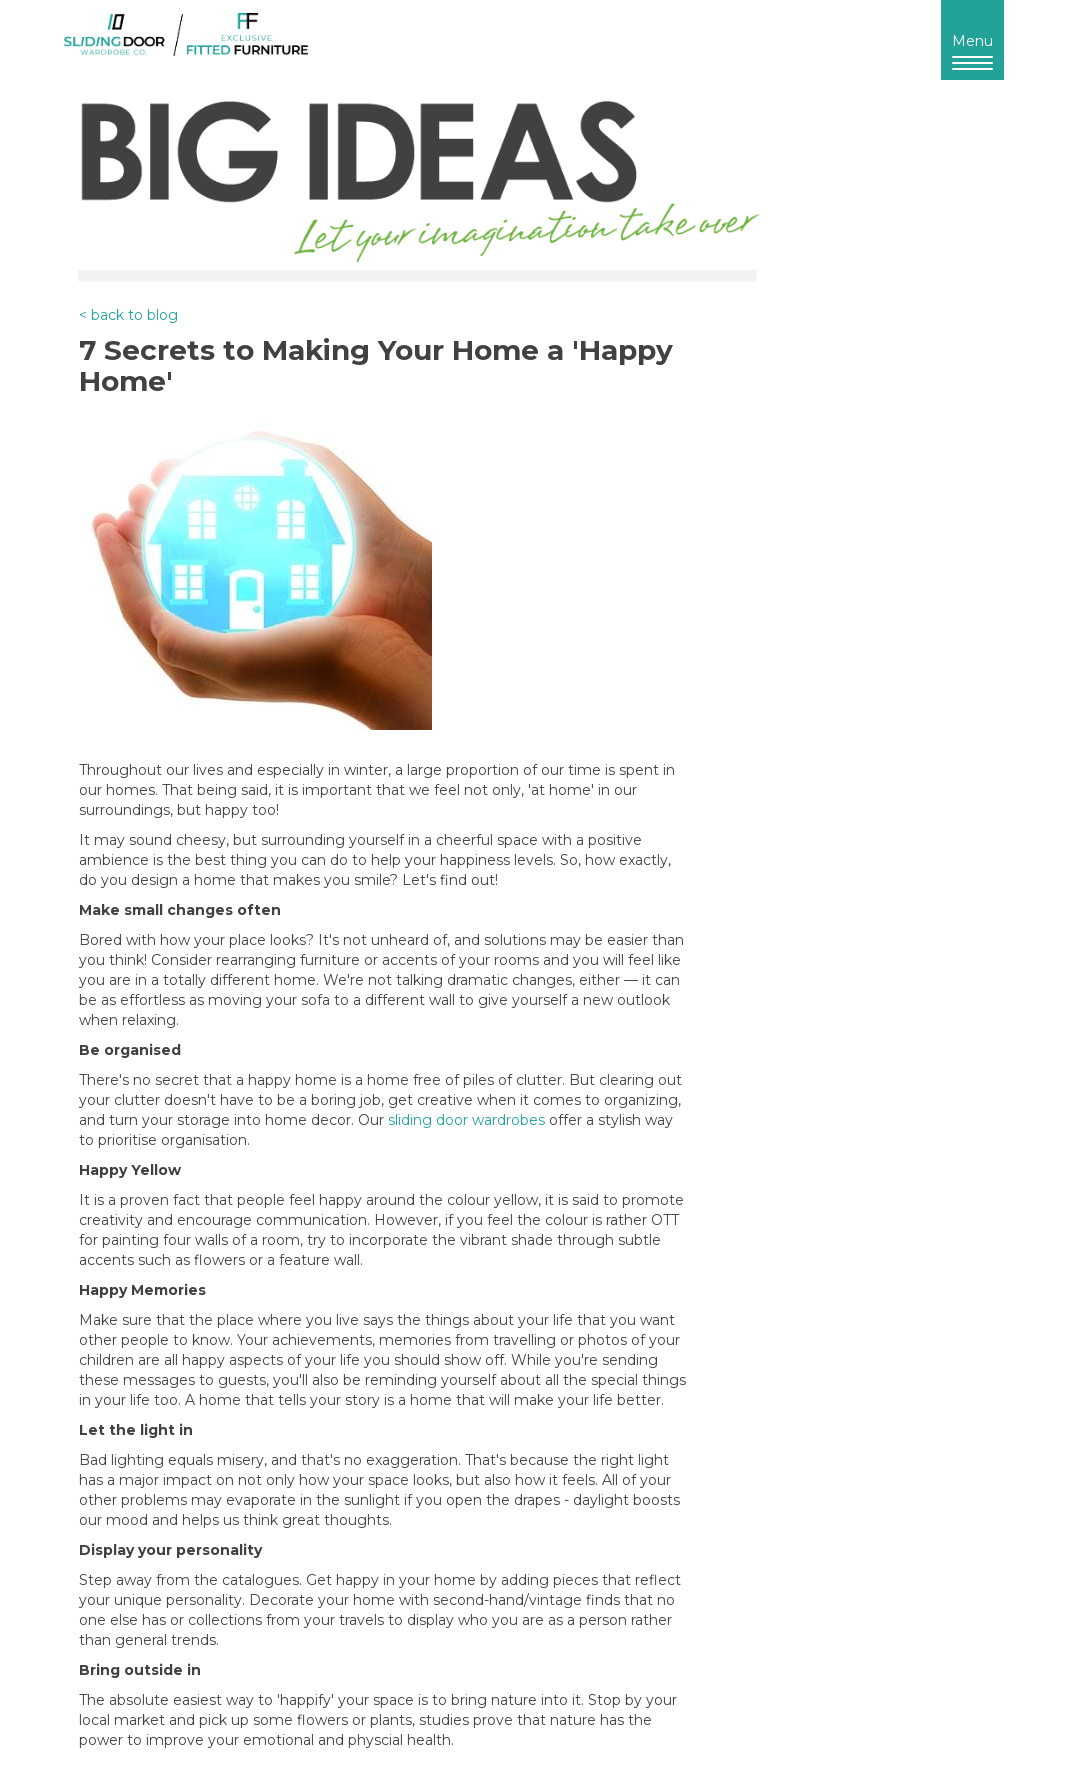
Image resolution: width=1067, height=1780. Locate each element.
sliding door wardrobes (466, 1120)
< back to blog (128, 315)
